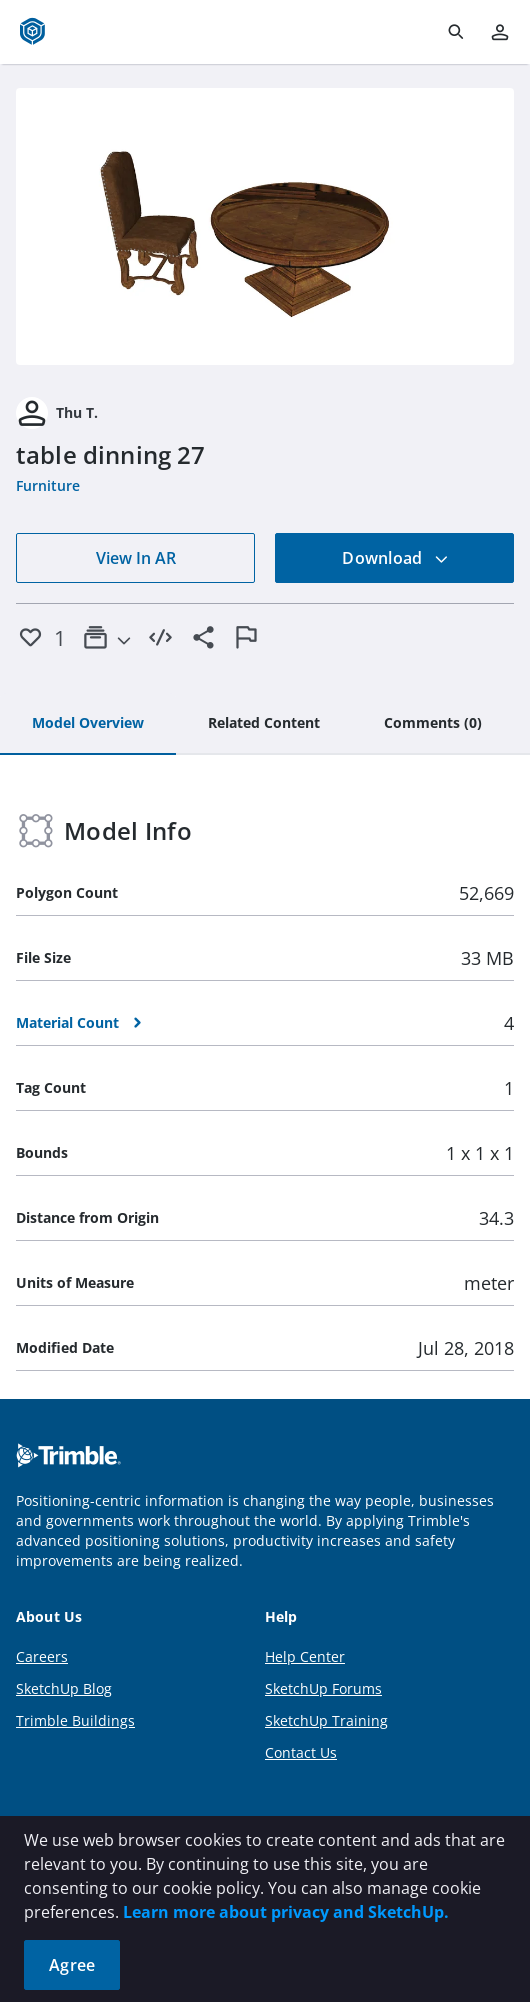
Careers (42, 1656)
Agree (72, 1965)
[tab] (88, 724)
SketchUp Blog (64, 1688)
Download (395, 558)
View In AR (136, 558)
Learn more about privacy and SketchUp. (286, 1912)
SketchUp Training (326, 1720)
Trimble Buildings (75, 1720)
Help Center (305, 1656)
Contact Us (301, 1752)
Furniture (48, 485)
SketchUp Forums (323, 1688)
